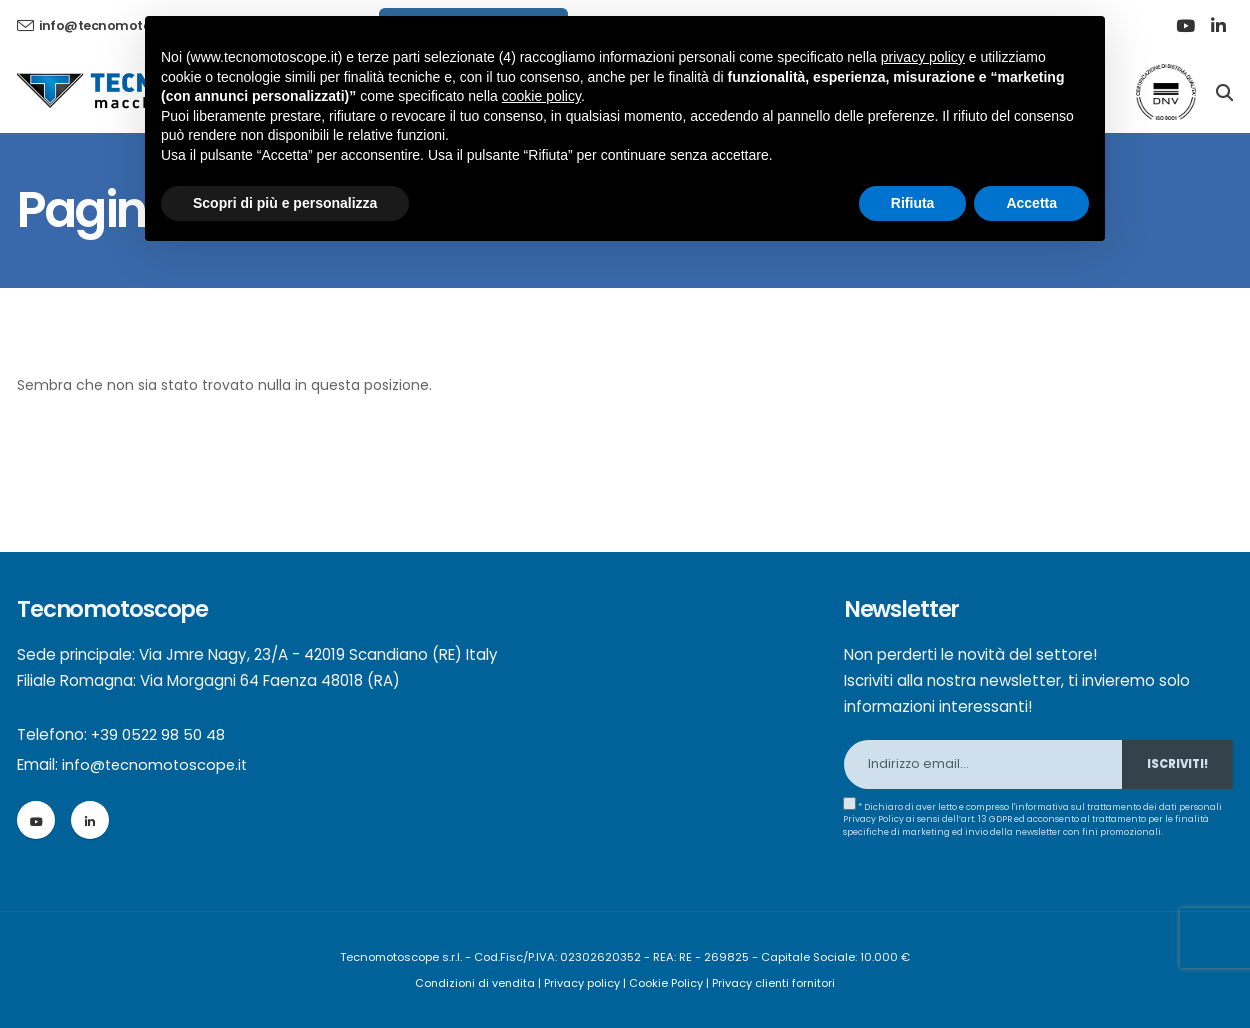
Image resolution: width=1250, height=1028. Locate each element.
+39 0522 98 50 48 (158, 734)
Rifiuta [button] (913, 203)
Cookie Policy (667, 983)
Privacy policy (583, 983)
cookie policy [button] (541, 96)
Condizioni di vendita (474, 983)
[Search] (1224, 91)
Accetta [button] (1031, 203)
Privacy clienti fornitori (775, 983)
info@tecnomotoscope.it (157, 764)
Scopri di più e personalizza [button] (285, 203)
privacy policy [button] (923, 57)
